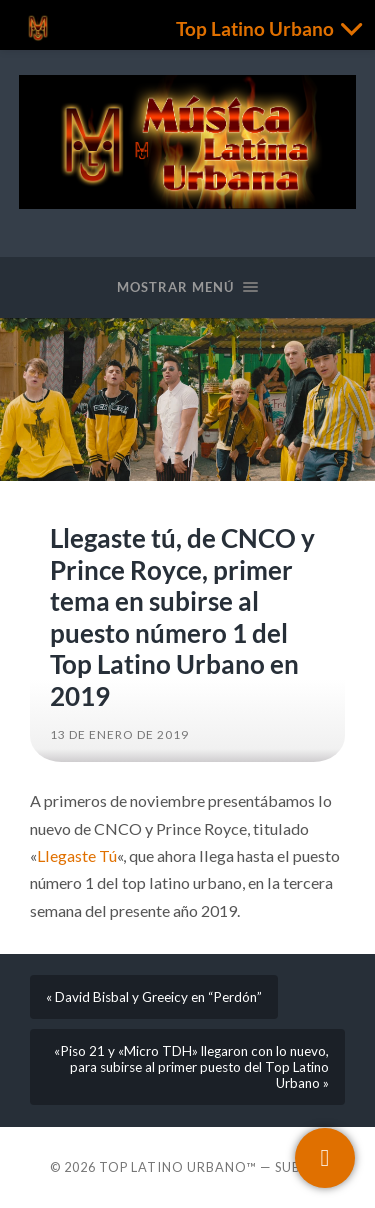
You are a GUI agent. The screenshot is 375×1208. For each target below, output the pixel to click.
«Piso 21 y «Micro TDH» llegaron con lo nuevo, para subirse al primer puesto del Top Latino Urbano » (191, 1067)
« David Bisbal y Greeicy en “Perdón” (154, 997)
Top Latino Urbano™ (178, 1167)
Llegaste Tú (77, 855)
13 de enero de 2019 (119, 734)
